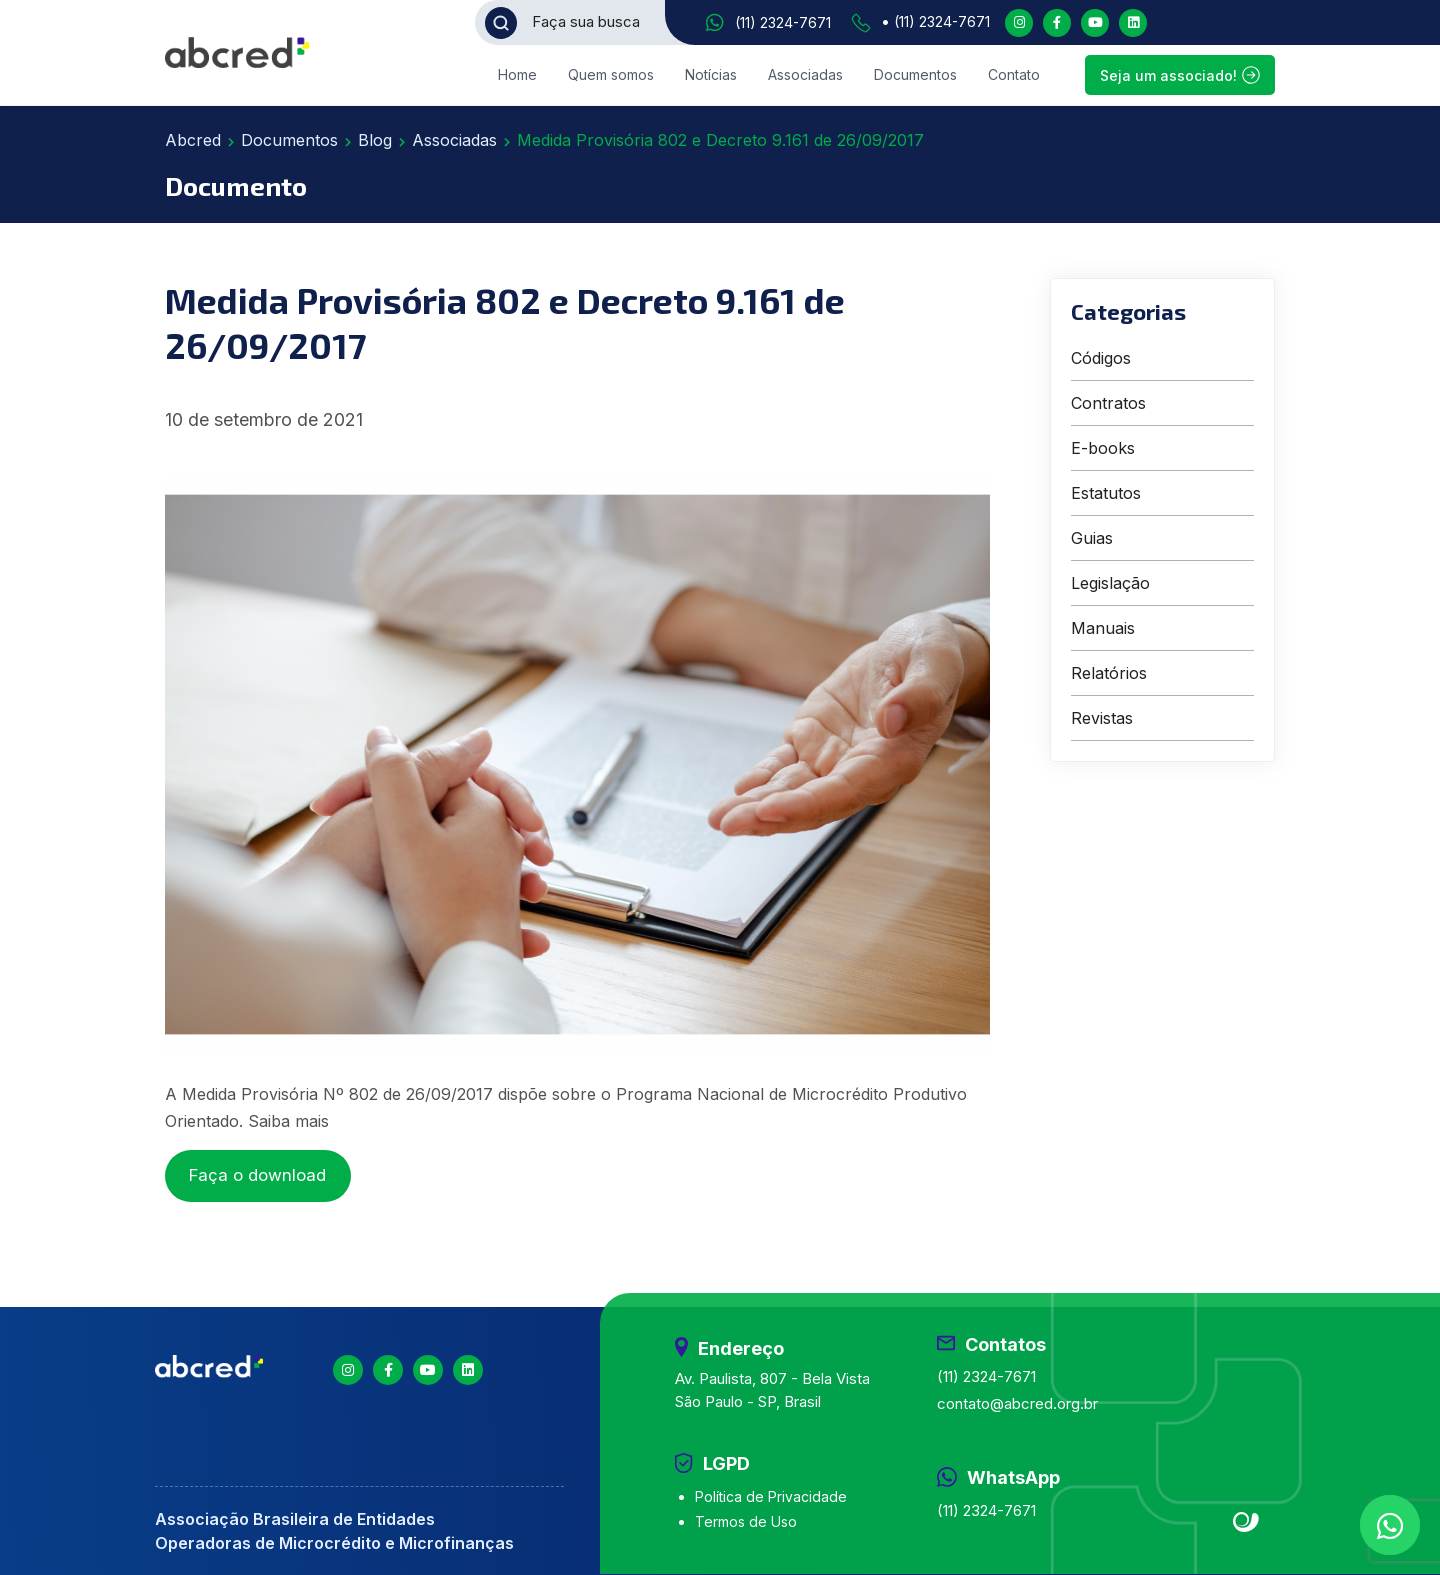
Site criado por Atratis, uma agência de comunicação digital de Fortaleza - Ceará (1246, 1523)
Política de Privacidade (771, 1496)
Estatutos (1106, 493)
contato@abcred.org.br (1017, 1403)
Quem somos (611, 74)
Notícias (711, 74)
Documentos (915, 74)
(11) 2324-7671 (783, 22)
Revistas (1102, 718)
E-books (1103, 448)
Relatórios (1109, 673)
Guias (1092, 538)
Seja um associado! (1180, 75)
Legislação (1110, 583)
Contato (1014, 74)
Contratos (1108, 403)
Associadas (805, 74)
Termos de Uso (746, 1521)
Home (517, 74)
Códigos (1101, 358)
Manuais (1103, 628)
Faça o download (257, 1175)
